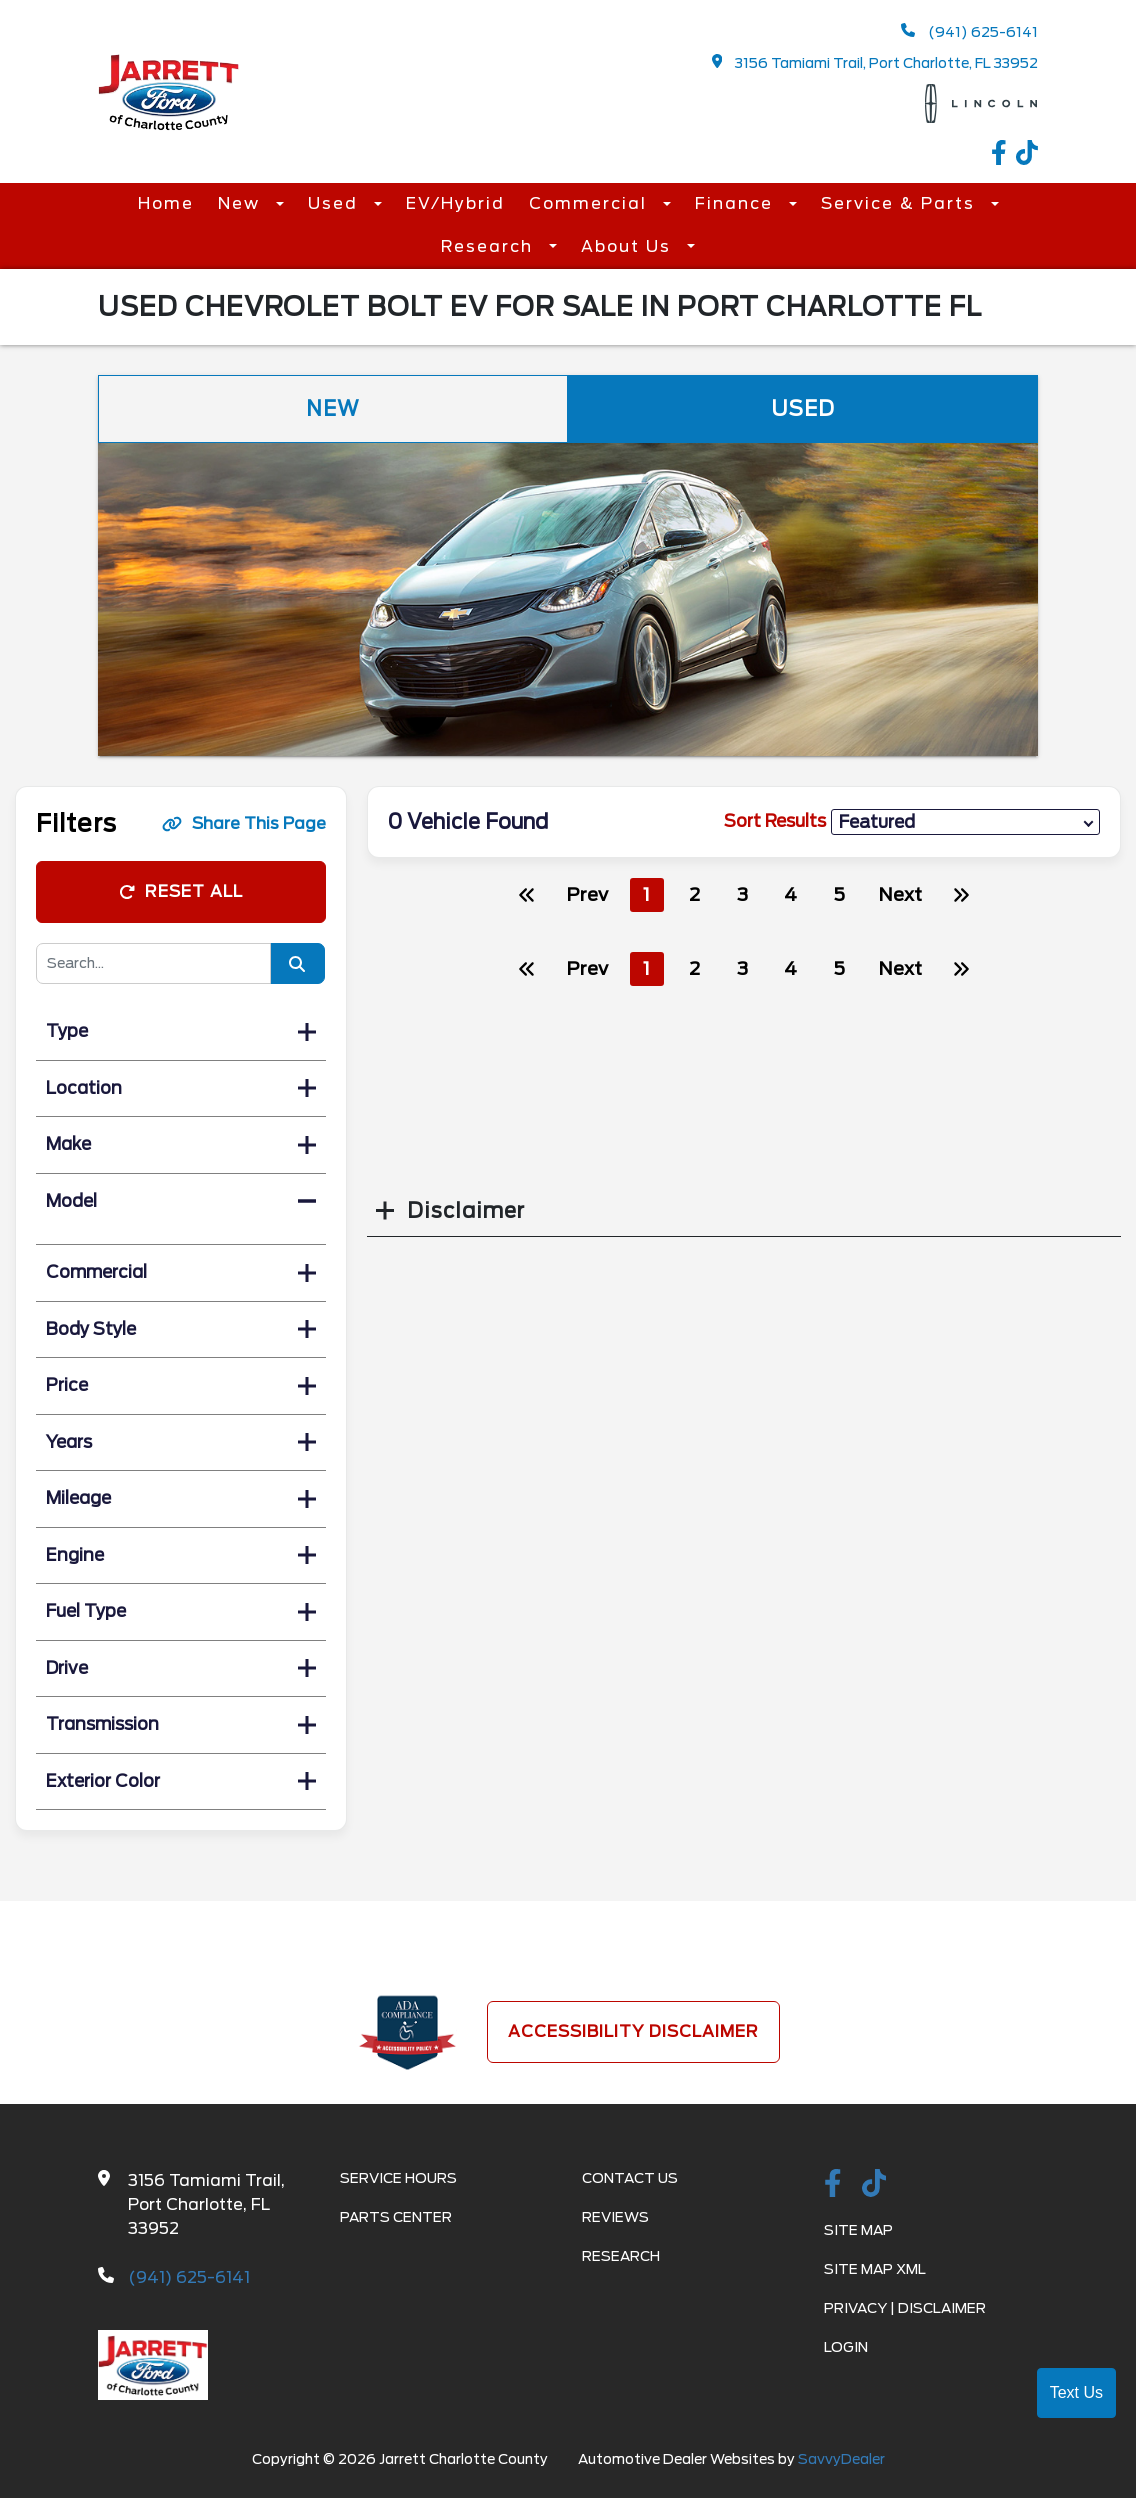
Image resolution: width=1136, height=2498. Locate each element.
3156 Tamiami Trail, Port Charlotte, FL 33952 (875, 62)
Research (490, 246)
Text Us (1076, 2392)
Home (166, 203)
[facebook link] (1004, 155)
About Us (629, 246)
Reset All (181, 891)
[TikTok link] (1027, 155)
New (242, 203)
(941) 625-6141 (969, 31)
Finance (737, 203)
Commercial (591, 203)
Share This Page (244, 823)
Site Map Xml (875, 2269)
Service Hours (398, 2178)
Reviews (615, 2217)
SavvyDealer (841, 2459)
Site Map (858, 2230)
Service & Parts (901, 203)
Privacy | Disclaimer (905, 2308)
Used (336, 203)
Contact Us (630, 2178)
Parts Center (396, 2217)
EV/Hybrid (455, 203)
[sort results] (965, 822)
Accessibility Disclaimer (633, 2031)
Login (846, 2347)
